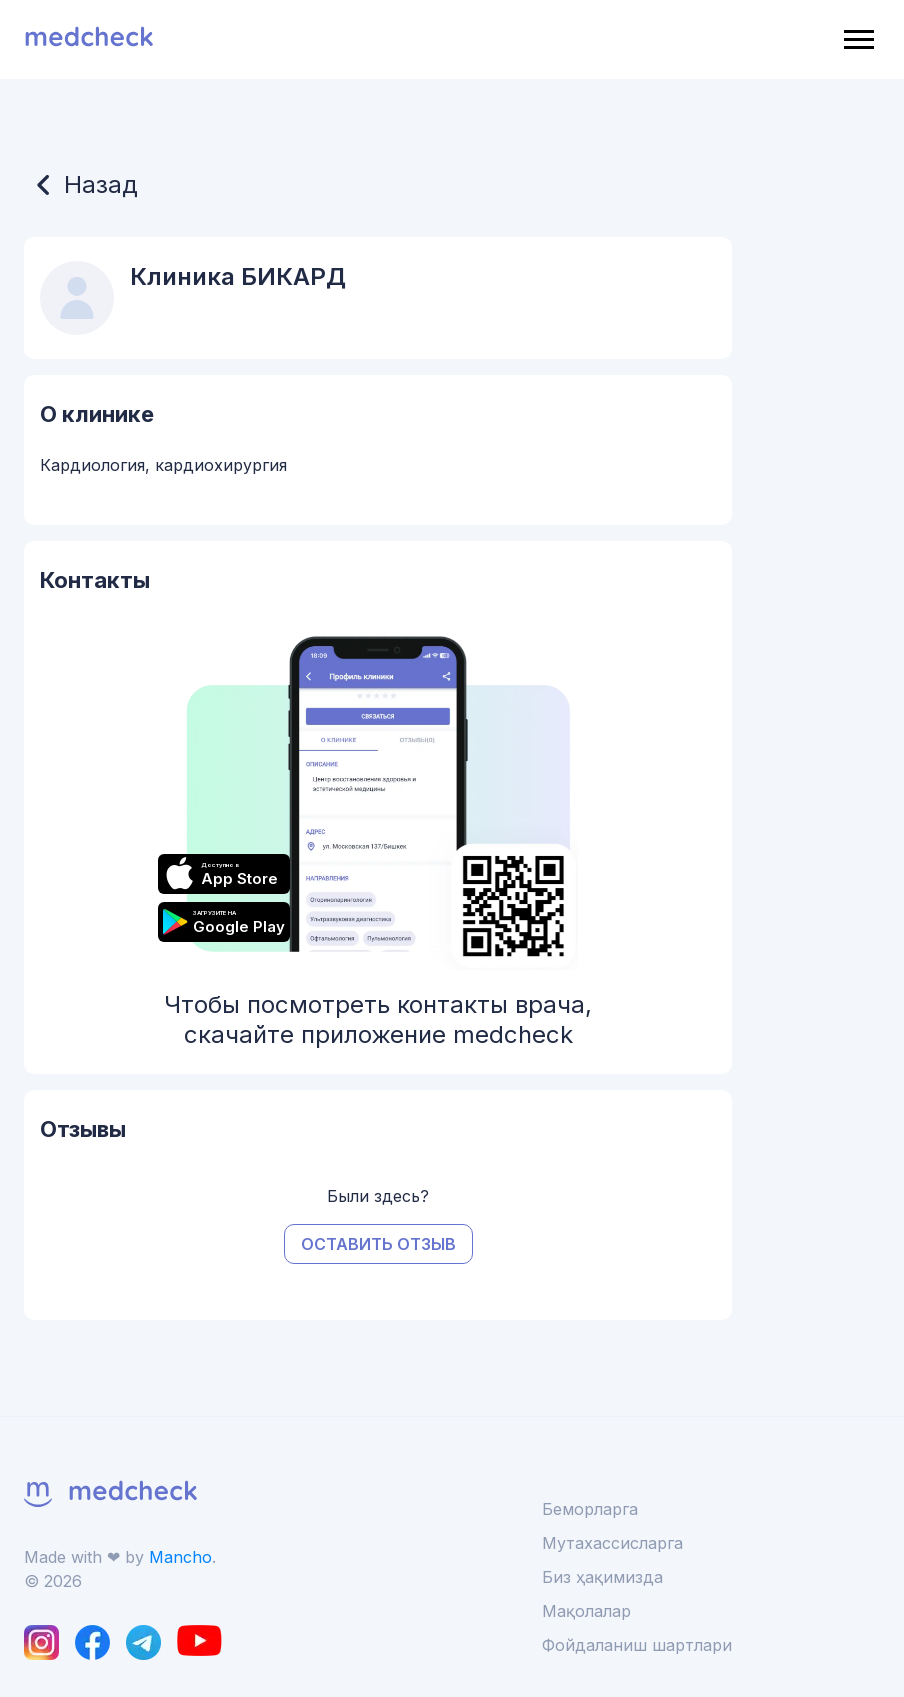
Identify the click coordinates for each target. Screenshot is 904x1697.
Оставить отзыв (378, 1244)
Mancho (180, 1557)
